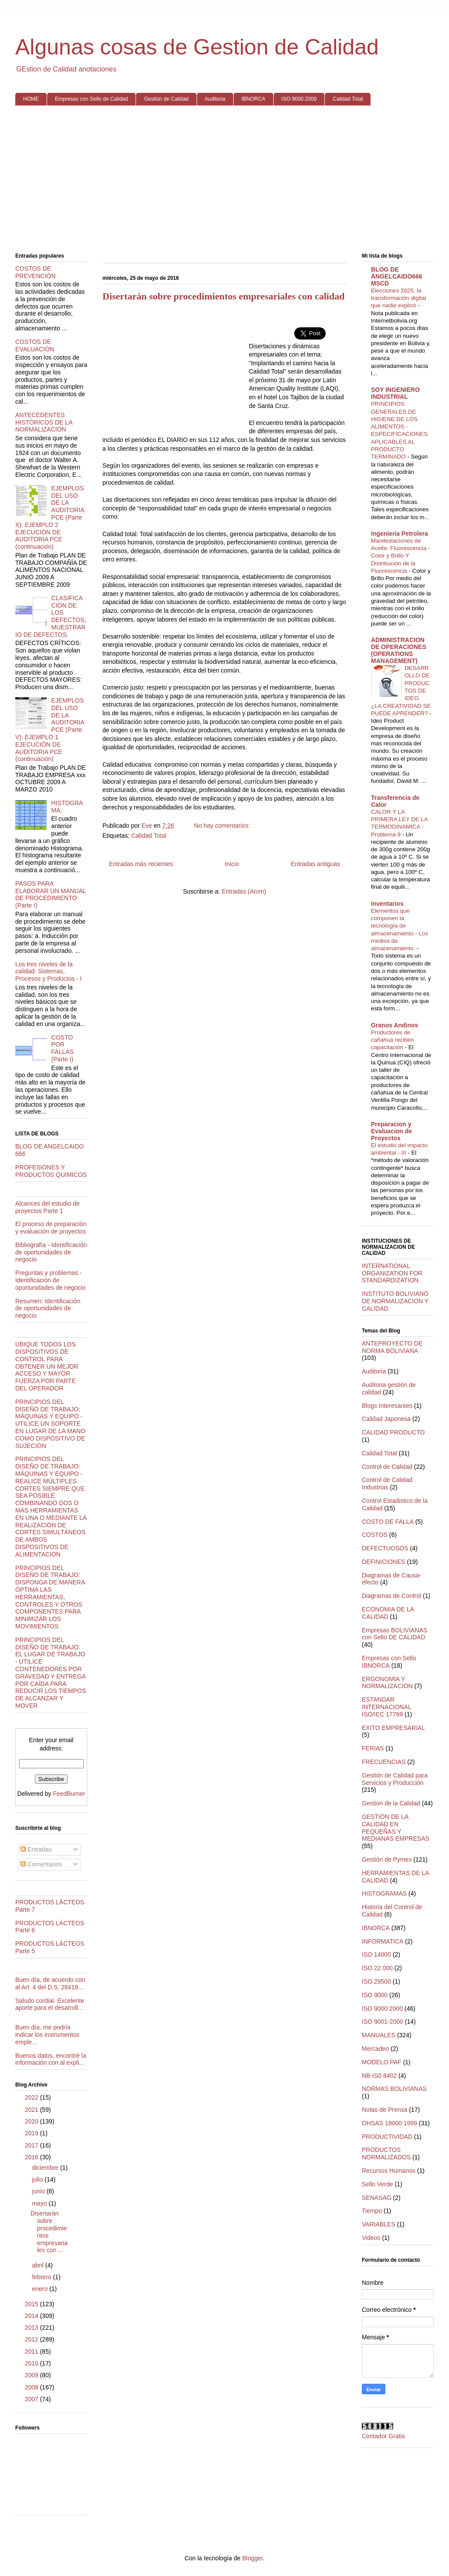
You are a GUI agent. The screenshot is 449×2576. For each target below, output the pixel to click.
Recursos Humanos (388, 2170)
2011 (32, 2351)
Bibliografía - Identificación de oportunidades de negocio (51, 1252)
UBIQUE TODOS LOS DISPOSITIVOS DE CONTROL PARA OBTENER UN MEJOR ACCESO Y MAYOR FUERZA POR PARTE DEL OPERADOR (46, 1366)
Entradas (36, 1849)
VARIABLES (378, 2224)
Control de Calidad (387, 1466)
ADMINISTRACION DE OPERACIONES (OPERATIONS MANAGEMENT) (398, 650)
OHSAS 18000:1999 (389, 2123)
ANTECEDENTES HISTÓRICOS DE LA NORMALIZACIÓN (43, 422)
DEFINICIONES (383, 1561)
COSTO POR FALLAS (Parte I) (62, 1048)
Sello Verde (377, 2184)
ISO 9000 (375, 1994)
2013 (32, 2327)
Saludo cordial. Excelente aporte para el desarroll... (49, 2004)
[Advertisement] (224, 180)
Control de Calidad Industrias (387, 1483)
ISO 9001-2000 (382, 2021)
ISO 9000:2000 (299, 99)
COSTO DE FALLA (388, 1521)
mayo (40, 2203)
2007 (32, 2399)
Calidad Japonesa (386, 1418)
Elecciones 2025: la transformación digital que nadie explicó (398, 298)
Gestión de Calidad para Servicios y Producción (395, 1779)
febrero (42, 2277)
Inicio (232, 863)
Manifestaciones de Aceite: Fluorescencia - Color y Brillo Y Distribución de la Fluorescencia (400, 555)
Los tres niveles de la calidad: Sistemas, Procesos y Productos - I (48, 971)
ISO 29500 (376, 1981)
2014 (32, 2315)
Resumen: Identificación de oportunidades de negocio (47, 1308)
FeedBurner (69, 1793)
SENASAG (376, 2197)
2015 (32, 2304)
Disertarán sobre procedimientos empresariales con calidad (223, 296)
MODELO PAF (381, 2062)
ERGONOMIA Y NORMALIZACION (387, 1682)
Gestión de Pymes (387, 1859)
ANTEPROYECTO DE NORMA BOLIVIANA (392, 1347)
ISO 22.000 (377, 1967)
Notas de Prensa (384, 2109)
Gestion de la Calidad (391, 1803)
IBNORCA (253, 99)
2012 (32, 2339)
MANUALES (378, 2035)
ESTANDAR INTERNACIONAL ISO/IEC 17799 (386, 1707)
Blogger (252, 2558)
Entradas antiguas (315, 863)
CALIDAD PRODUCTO (393, 1432)
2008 (32, 2387)
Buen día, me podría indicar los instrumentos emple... (47, 2035)
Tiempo (372, 2210)
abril (38, 2265)
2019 (32, 2133)
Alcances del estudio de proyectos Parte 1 (47, 1207)
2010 (32, 2363)
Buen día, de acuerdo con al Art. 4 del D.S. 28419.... (50, 1983)
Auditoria (215, 99)
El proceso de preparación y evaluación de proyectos (50, 1227)
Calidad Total (348, 99)
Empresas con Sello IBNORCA (389, 1662)
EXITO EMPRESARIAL (393, 1727)
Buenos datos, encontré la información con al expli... (50, 2059)
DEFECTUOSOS (385, 1548)
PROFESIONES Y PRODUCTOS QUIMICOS (51, 1171)
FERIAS (373, 1748)
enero (40, 2288)
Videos (371, 2237)
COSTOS (375, 1534)
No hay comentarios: (223, 825)
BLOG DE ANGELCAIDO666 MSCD (396, 276)
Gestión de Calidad (166, 99)
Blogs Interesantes (387, 1405)
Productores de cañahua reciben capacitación (392, 1040)
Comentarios (41, 1864)
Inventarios (387, 903)
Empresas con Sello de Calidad (91, 99)
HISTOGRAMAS (384, 1893)
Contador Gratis (383, 2436)
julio (38, 2179)
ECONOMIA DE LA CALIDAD (388, 1613)
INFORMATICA (382, 1941)
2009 (32, 2375)
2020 (32, 2121)
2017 (32, 2145)
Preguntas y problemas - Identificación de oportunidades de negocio (50, 1280)
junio (39, 2191)
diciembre (46, 2167)
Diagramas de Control (391, 1595)
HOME (31, 99)
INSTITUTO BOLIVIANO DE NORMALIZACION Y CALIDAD (395, 1301)
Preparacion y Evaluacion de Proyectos (391, 1131)
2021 (32, 2109)
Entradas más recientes (141, 863)
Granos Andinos (394, 1025)
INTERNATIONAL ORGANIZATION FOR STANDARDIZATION (392, 1273)
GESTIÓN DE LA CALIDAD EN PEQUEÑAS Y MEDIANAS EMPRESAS (395, 1827)
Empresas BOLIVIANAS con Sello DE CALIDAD (394, 1634)
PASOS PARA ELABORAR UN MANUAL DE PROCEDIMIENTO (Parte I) (50, 894)
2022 (32, 2097)
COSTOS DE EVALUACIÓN (34, 345)
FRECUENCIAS (383, 1761)
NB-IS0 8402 (379, 2075)
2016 (32, 2157)
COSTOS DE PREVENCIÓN (35, 272)
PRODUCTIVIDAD (387, 2136)
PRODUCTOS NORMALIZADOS (386, 2153)
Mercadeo (375, 2048)
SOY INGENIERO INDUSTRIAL (395, 393)
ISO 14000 (376, 1954)
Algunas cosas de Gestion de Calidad (197, 47)
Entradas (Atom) (243, 891)
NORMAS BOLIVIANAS (394, 2088)
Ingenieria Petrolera (399, 533)
